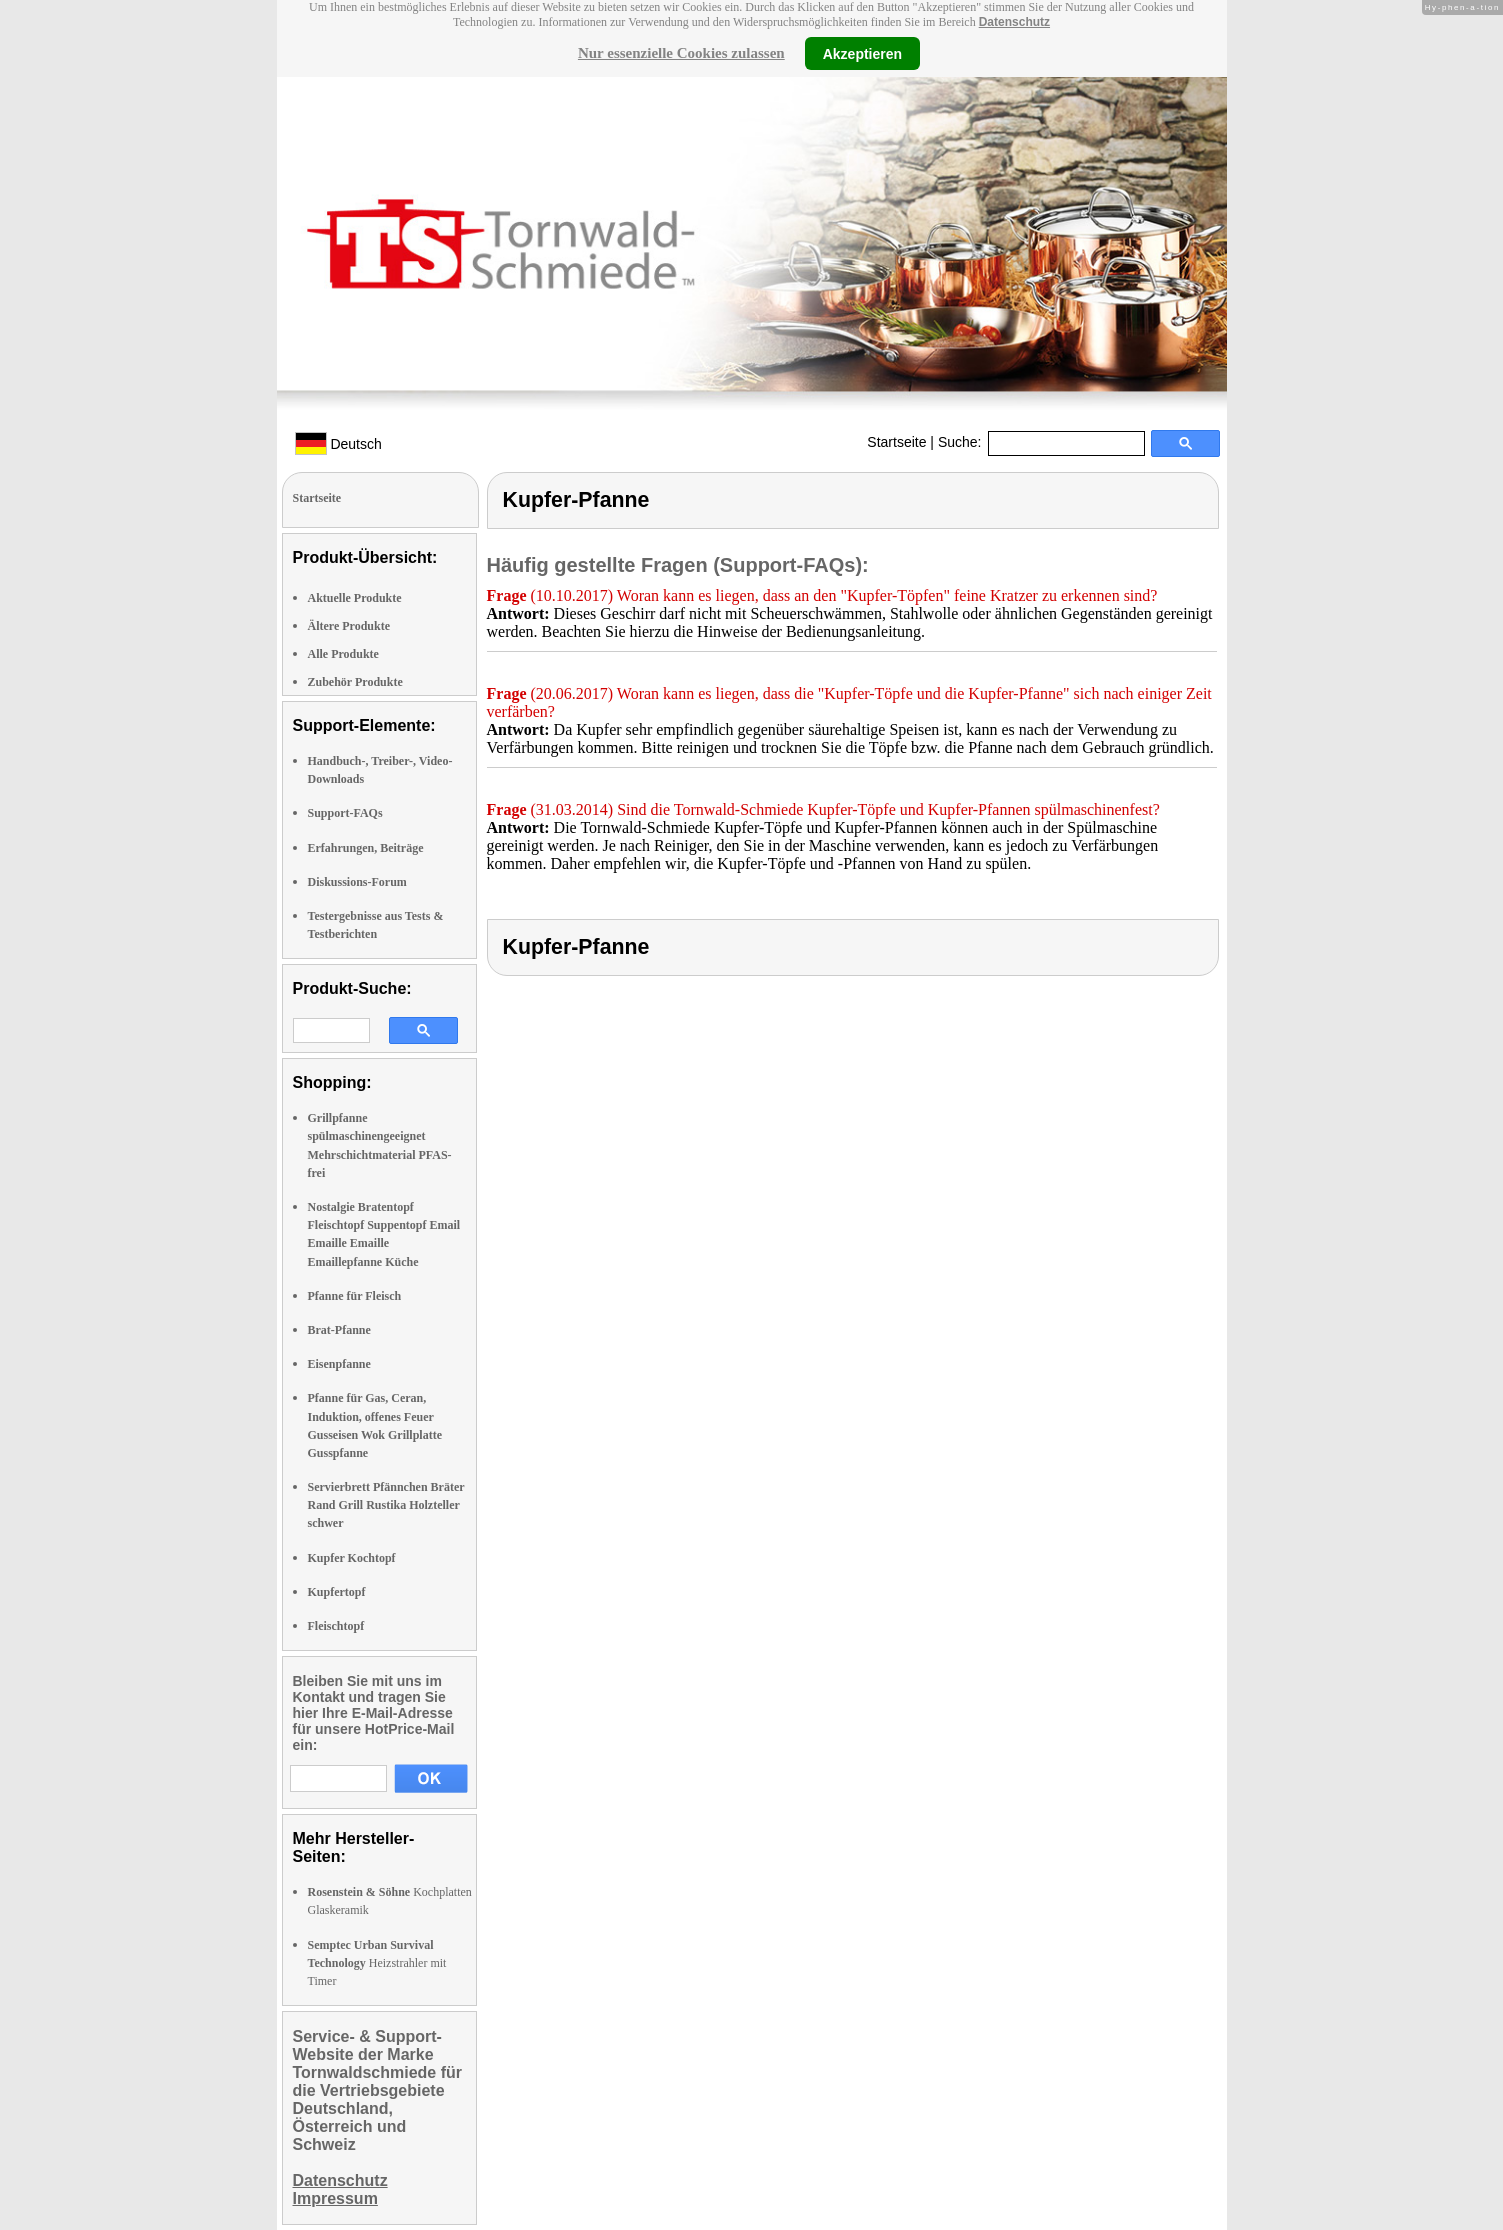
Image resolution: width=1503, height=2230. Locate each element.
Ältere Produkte (349, 626)
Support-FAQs (345, 813)
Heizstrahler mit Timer (377, 1963)
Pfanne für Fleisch (355, 1296)
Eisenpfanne (339, 1364)
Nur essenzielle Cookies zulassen (681, 53)
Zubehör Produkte (355, 682)
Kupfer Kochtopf (352, 1558)
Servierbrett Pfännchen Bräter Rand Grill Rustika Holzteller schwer (386, 1505)
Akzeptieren (862, 53)
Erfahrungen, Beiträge (366, 848)
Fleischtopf (336, 1626)
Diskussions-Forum (357, 882)
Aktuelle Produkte (355, 598)
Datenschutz (1014, 22)
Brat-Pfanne (339, 1330)
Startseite (896, 442)
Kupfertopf (337, 1592)
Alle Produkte (343, 654)
